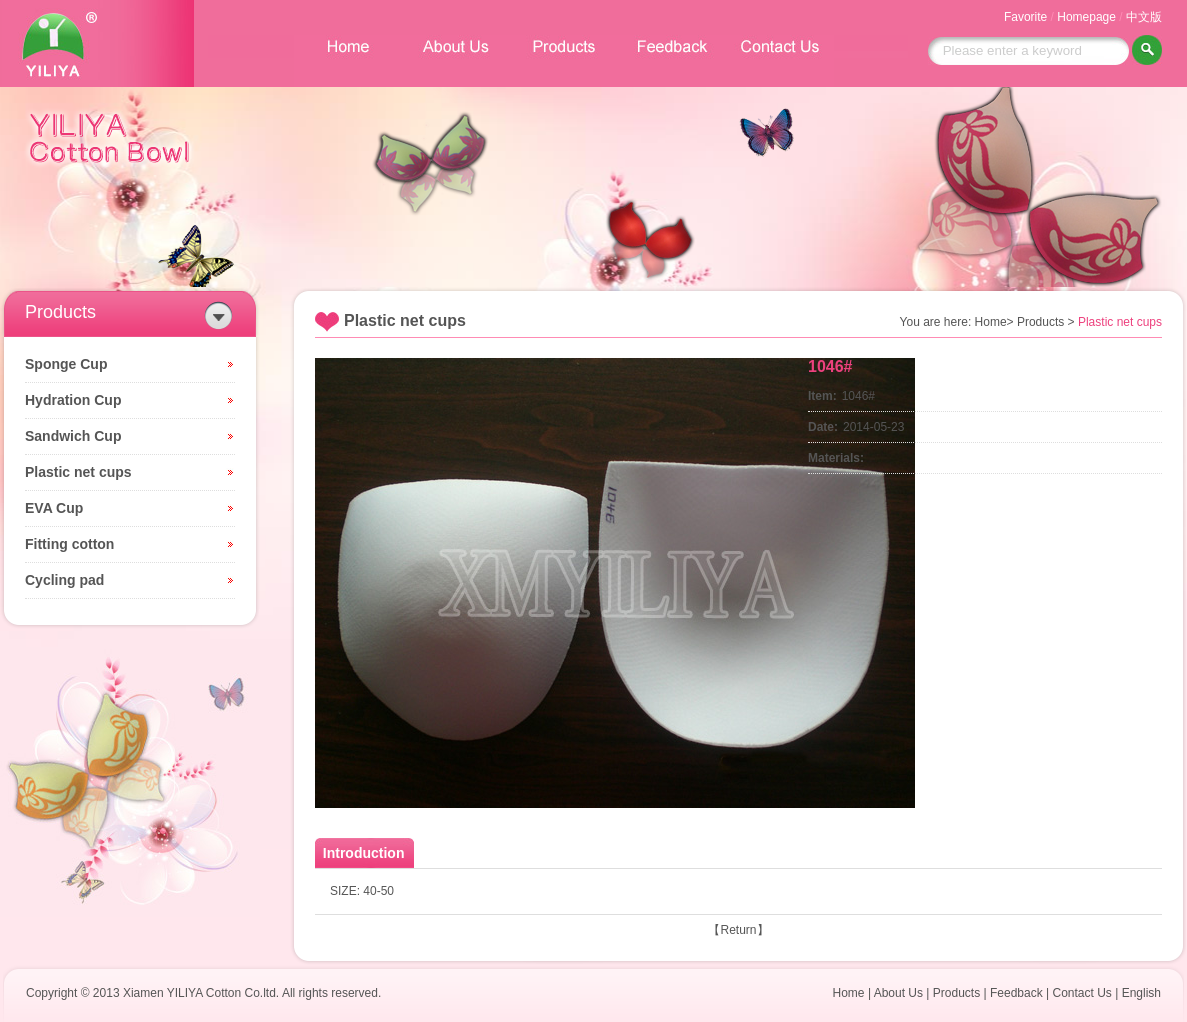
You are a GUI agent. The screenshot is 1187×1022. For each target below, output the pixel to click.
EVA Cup (54, 508)
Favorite (1025, 17)
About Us (898, 993)
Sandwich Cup (73, 436)
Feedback (1016, 993)
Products (956, 993)
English (1141, 993)
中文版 (1144, 17)
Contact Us (1081, 993)
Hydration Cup (73, 400)
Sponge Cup (66, 364)
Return (738, 930)
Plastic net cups (78, 472)
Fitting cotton (69, 544)
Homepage (1086, 17)
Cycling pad (64, 580)
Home (849, 993)
